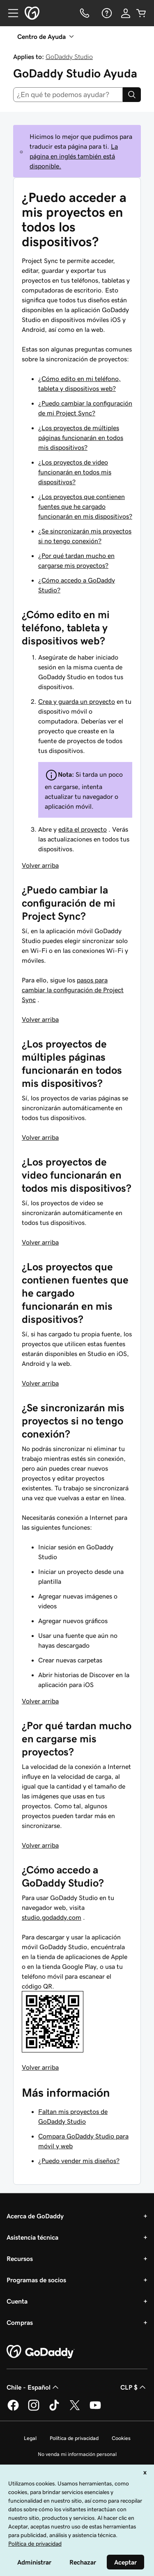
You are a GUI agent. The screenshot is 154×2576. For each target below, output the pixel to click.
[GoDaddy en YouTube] (95, 2409)
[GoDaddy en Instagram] (33, 2409)
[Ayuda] (106, 13)
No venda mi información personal (77, 2454)
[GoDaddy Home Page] (41, 2352)
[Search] (132, 94)
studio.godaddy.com (51, 1917)
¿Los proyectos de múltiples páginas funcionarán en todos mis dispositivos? (80, 437)
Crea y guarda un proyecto (76, 701)
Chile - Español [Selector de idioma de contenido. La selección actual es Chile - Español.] (33, 2387)
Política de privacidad (74, 2438)
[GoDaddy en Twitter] (74, 2409)
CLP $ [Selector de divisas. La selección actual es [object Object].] (133, 2387)
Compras (20, 2322)
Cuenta (17, 2301)
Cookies (121, 2438)
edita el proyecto (82, 829)
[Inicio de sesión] (125, 13)
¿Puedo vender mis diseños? (79, 2160)
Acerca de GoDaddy (35, 2216)
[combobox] (68, 94)
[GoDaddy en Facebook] (13, 2409)
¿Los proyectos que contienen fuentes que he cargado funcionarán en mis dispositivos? (85, 506)
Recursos (20, 2258)
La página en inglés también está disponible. (74, 156)
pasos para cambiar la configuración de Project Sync (73, 990)
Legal (30, 2438)
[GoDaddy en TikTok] (54, 2409)
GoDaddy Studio (69, 56)
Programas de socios (36, 2280)
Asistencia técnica (32, 2237)
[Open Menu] (10, 13)
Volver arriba (40, 865)
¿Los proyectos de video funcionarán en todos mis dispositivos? (74, 472)
